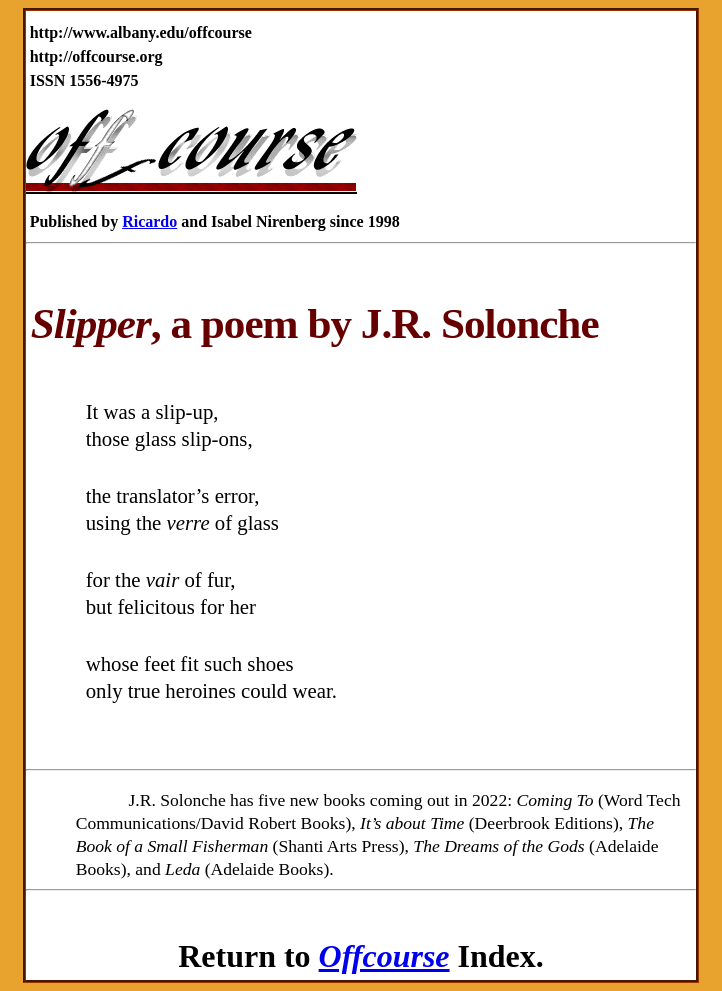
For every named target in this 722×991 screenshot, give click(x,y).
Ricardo (149, 221)
